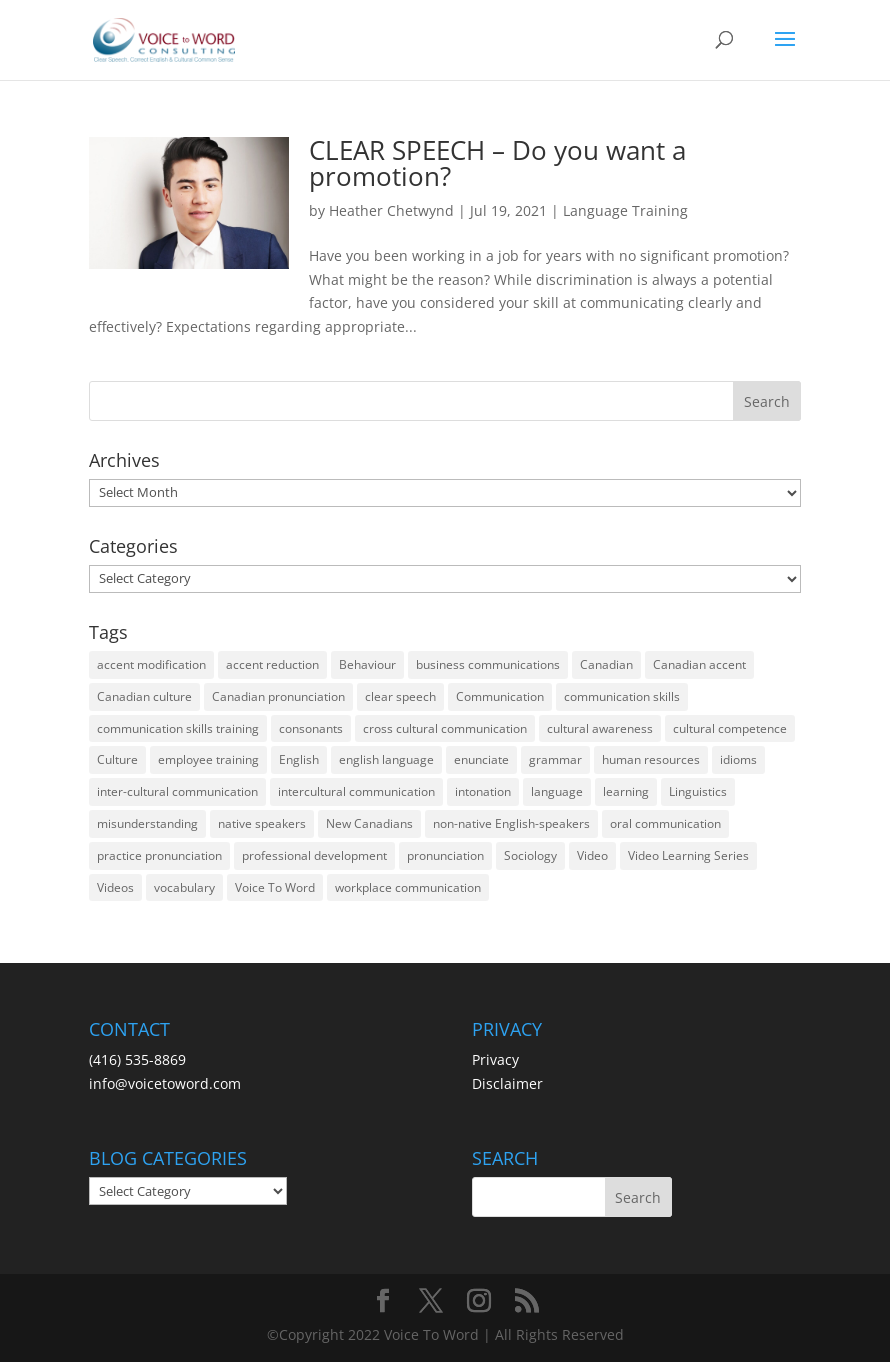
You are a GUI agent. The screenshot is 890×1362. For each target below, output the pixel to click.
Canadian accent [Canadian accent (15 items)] (699, 664)
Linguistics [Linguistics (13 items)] (698, 791)
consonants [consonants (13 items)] (311, 728)
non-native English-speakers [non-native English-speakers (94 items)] (511, 823)
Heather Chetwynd (391, 210)
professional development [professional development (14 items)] (314, 855)
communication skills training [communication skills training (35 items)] (178, 728)
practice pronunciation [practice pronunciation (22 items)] (159, 855)
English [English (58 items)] (299, 759)
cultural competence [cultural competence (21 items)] (730, 728)
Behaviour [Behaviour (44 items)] (367, 664)
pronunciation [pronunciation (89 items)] (445, 855)
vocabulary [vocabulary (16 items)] (184, 887)
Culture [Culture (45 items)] (117, 759)
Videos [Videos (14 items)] (115, 887)
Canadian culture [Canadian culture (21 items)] (144, 696)
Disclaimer (507, 1083)
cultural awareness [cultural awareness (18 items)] (600, 728)
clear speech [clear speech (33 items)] (400, 696)
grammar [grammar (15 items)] (555, 759)
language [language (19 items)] (557, 791)
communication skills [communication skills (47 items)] (622, 696)
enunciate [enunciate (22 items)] (481, 759)
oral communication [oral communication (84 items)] (665, 823)
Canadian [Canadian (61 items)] (606, 664)
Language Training (625, 210)
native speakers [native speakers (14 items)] (262, 823)
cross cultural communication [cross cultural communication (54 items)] (445, 728)
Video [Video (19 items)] (592, 855)
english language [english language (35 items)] (386, 759)
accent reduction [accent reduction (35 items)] (272, 664)
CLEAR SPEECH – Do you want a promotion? (497, 163)
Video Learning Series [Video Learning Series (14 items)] (688, 855)
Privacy (495, 1059)
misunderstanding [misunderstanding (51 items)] (147, 823)
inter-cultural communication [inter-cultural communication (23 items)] (177, 791)
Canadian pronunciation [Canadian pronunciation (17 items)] (278, 696)
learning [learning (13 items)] (626, 791)
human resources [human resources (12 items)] (651, 759)
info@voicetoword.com (165, 1083)
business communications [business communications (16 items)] (488, 664)
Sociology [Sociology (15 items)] (530, 855)
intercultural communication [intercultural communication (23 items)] (356, 791)
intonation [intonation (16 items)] (483, 791)
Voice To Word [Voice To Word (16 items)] (275, 887)
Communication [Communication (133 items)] (500, 696)
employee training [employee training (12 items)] (208, 759)
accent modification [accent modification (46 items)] (151, 664)
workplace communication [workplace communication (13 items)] (408, 887)
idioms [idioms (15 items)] (738, 759)
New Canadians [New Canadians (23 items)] (369, 823)
